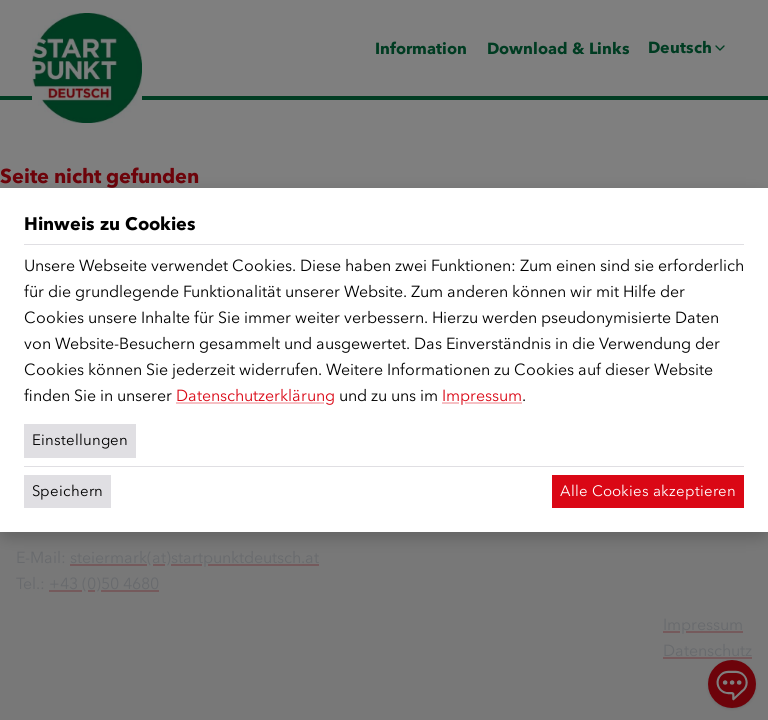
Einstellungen (80, 440)
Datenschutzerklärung (255, 395)
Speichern (67, 491)
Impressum (482, 395)
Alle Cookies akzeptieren (648, 491)
